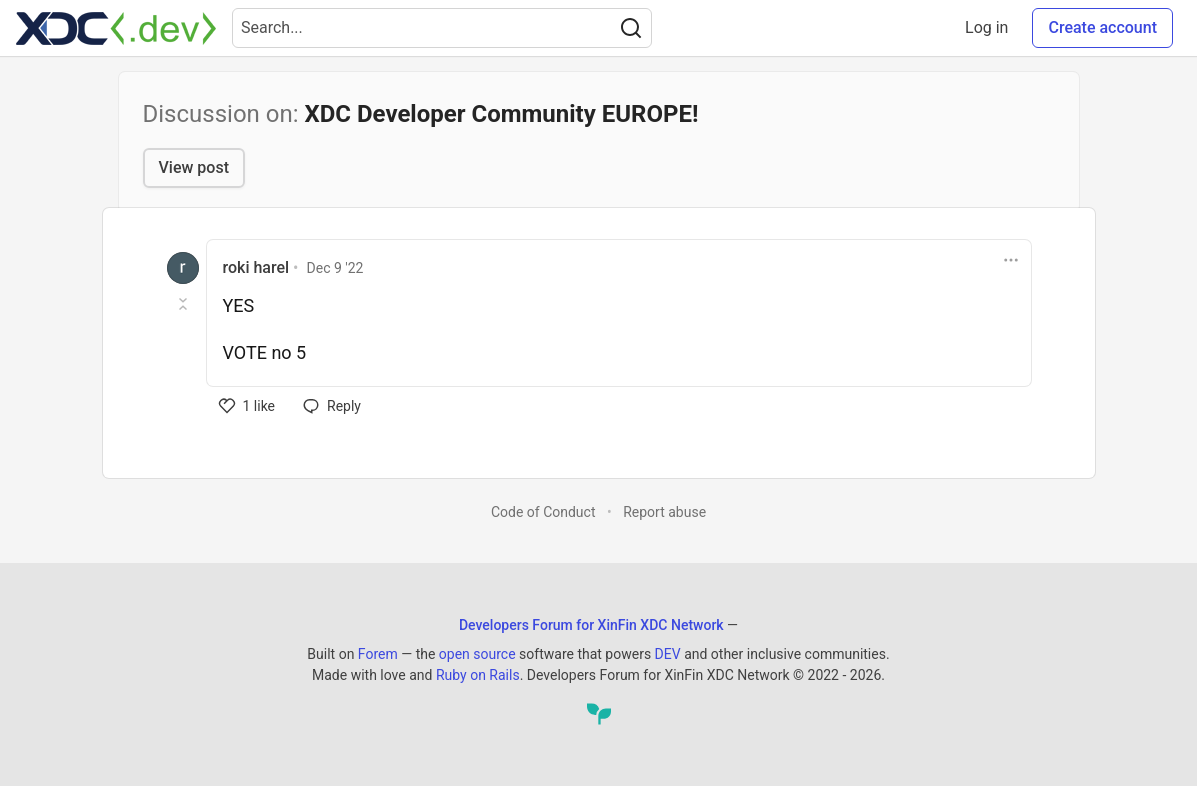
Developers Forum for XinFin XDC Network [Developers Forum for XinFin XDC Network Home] (591, 625)
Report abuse (664, 512)
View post (194, 167)
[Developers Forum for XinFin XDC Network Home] (116, 28)
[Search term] (442, 28)
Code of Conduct (543, 512)
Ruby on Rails (478, 675)
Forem (378, 654)
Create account (1102, 27)
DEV (668, 654)
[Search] (631, 28)
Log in (986, 27)
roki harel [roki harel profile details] (256, 267)
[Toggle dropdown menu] (1011, 260)
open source (477, 654)
